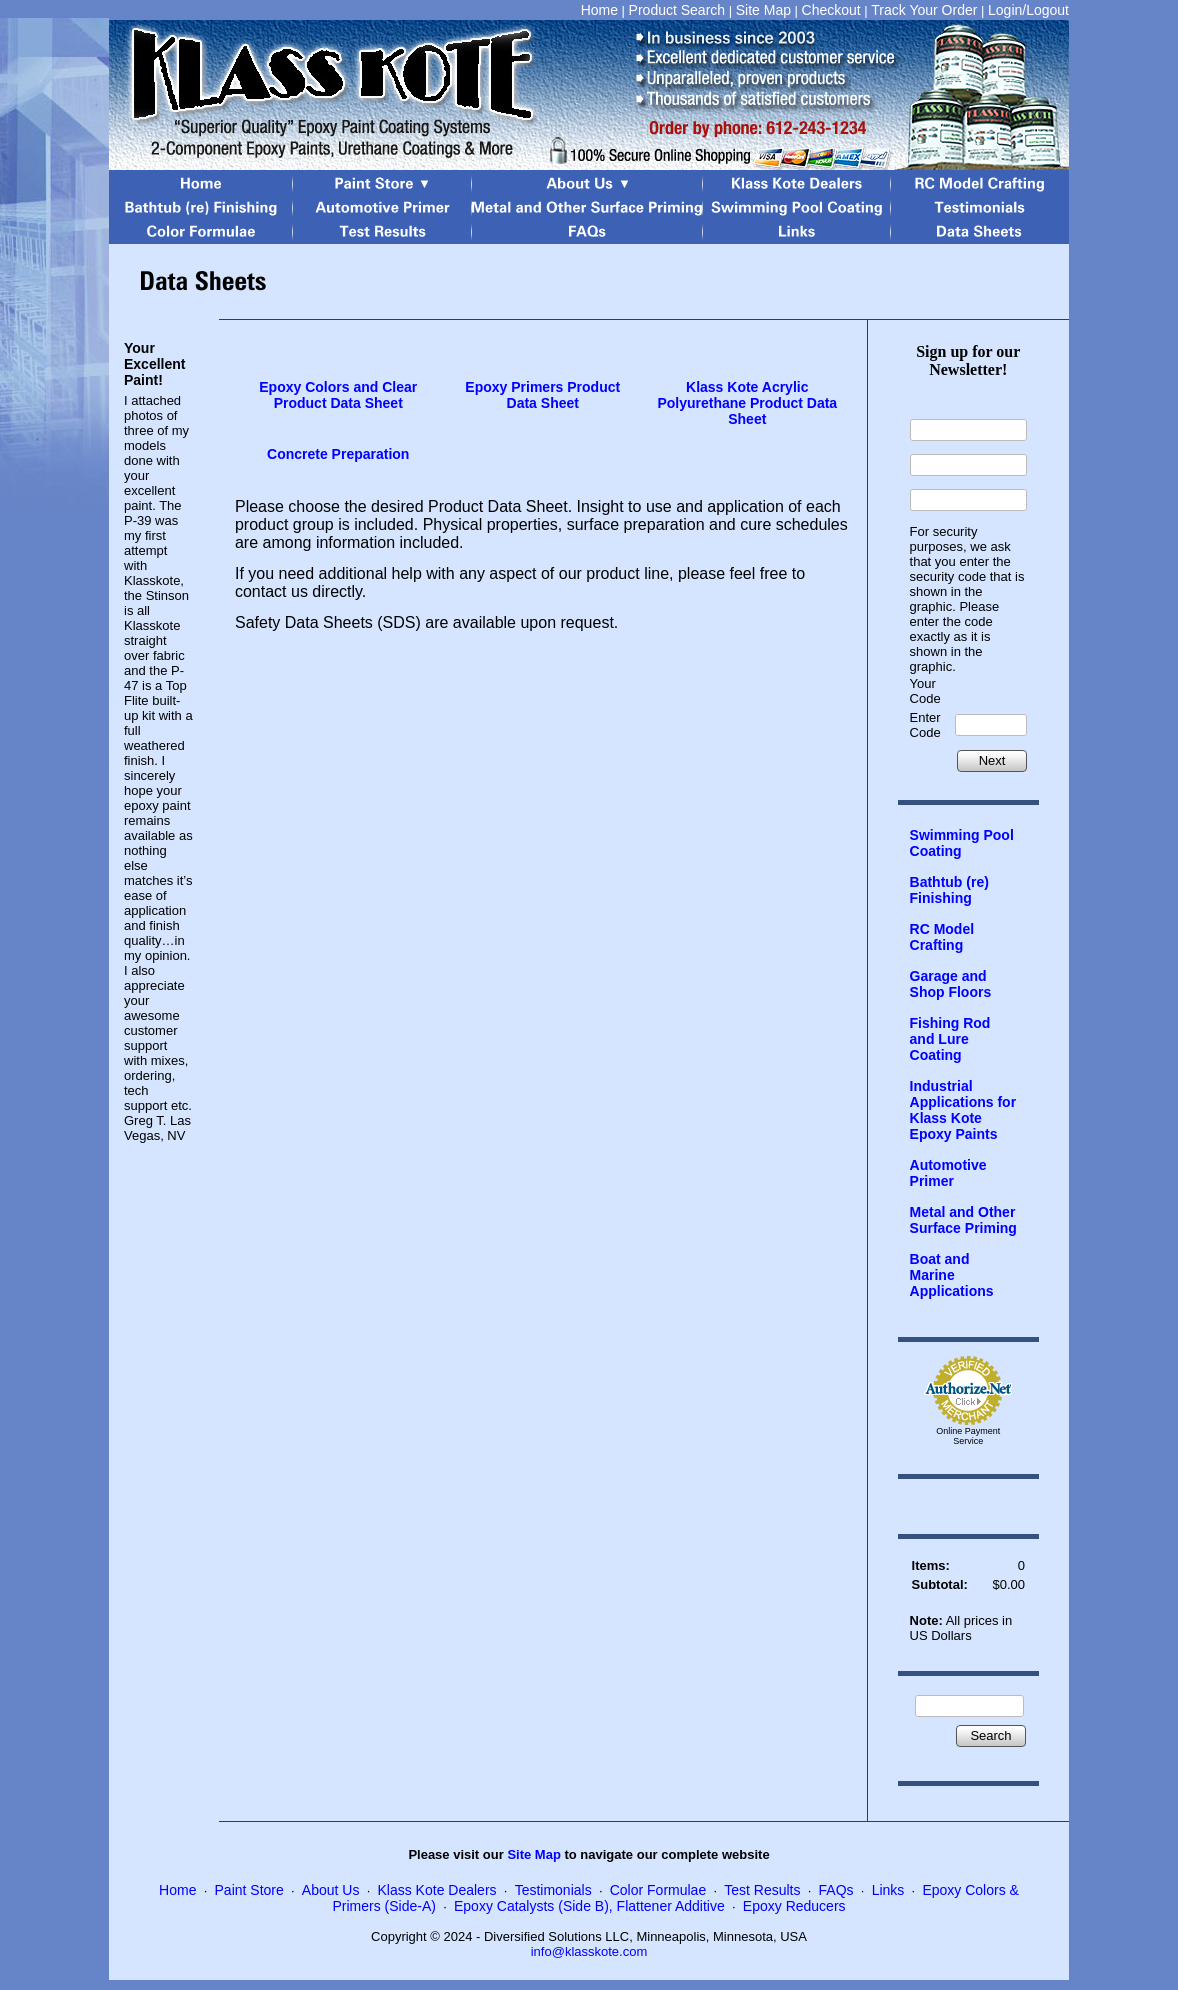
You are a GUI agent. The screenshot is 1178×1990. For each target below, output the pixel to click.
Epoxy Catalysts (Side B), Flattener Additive (589, 1906)
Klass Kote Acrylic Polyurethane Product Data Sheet (747, 403)
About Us (331, 1890)
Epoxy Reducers (794, 1906)
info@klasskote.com (589, 1951)
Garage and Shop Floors (951, 984)
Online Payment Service (968, 1436)
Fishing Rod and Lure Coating (950, 1039)
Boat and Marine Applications (952, 1275)
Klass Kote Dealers (437, 1890)
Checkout (831, 10)
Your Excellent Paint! (154, 364)
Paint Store (249, 1890)
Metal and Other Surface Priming (963, 1220)
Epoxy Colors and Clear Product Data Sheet (338, 395)
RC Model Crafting (942, 937)
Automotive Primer (948, 1173)
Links (888, 1890)
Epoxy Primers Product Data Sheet (542, 395)
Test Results (762, 1890)
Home (599, 10)
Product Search (677, 10)
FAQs (836, 1890)
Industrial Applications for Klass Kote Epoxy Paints (963, 1110)
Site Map (763, 10)
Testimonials (553, 1890)
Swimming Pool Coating (962, 843)
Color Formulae (658, 1890)
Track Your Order (924, 10)
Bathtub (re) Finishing (949, 890)
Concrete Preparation (338, 454)
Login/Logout (1028, 10)
